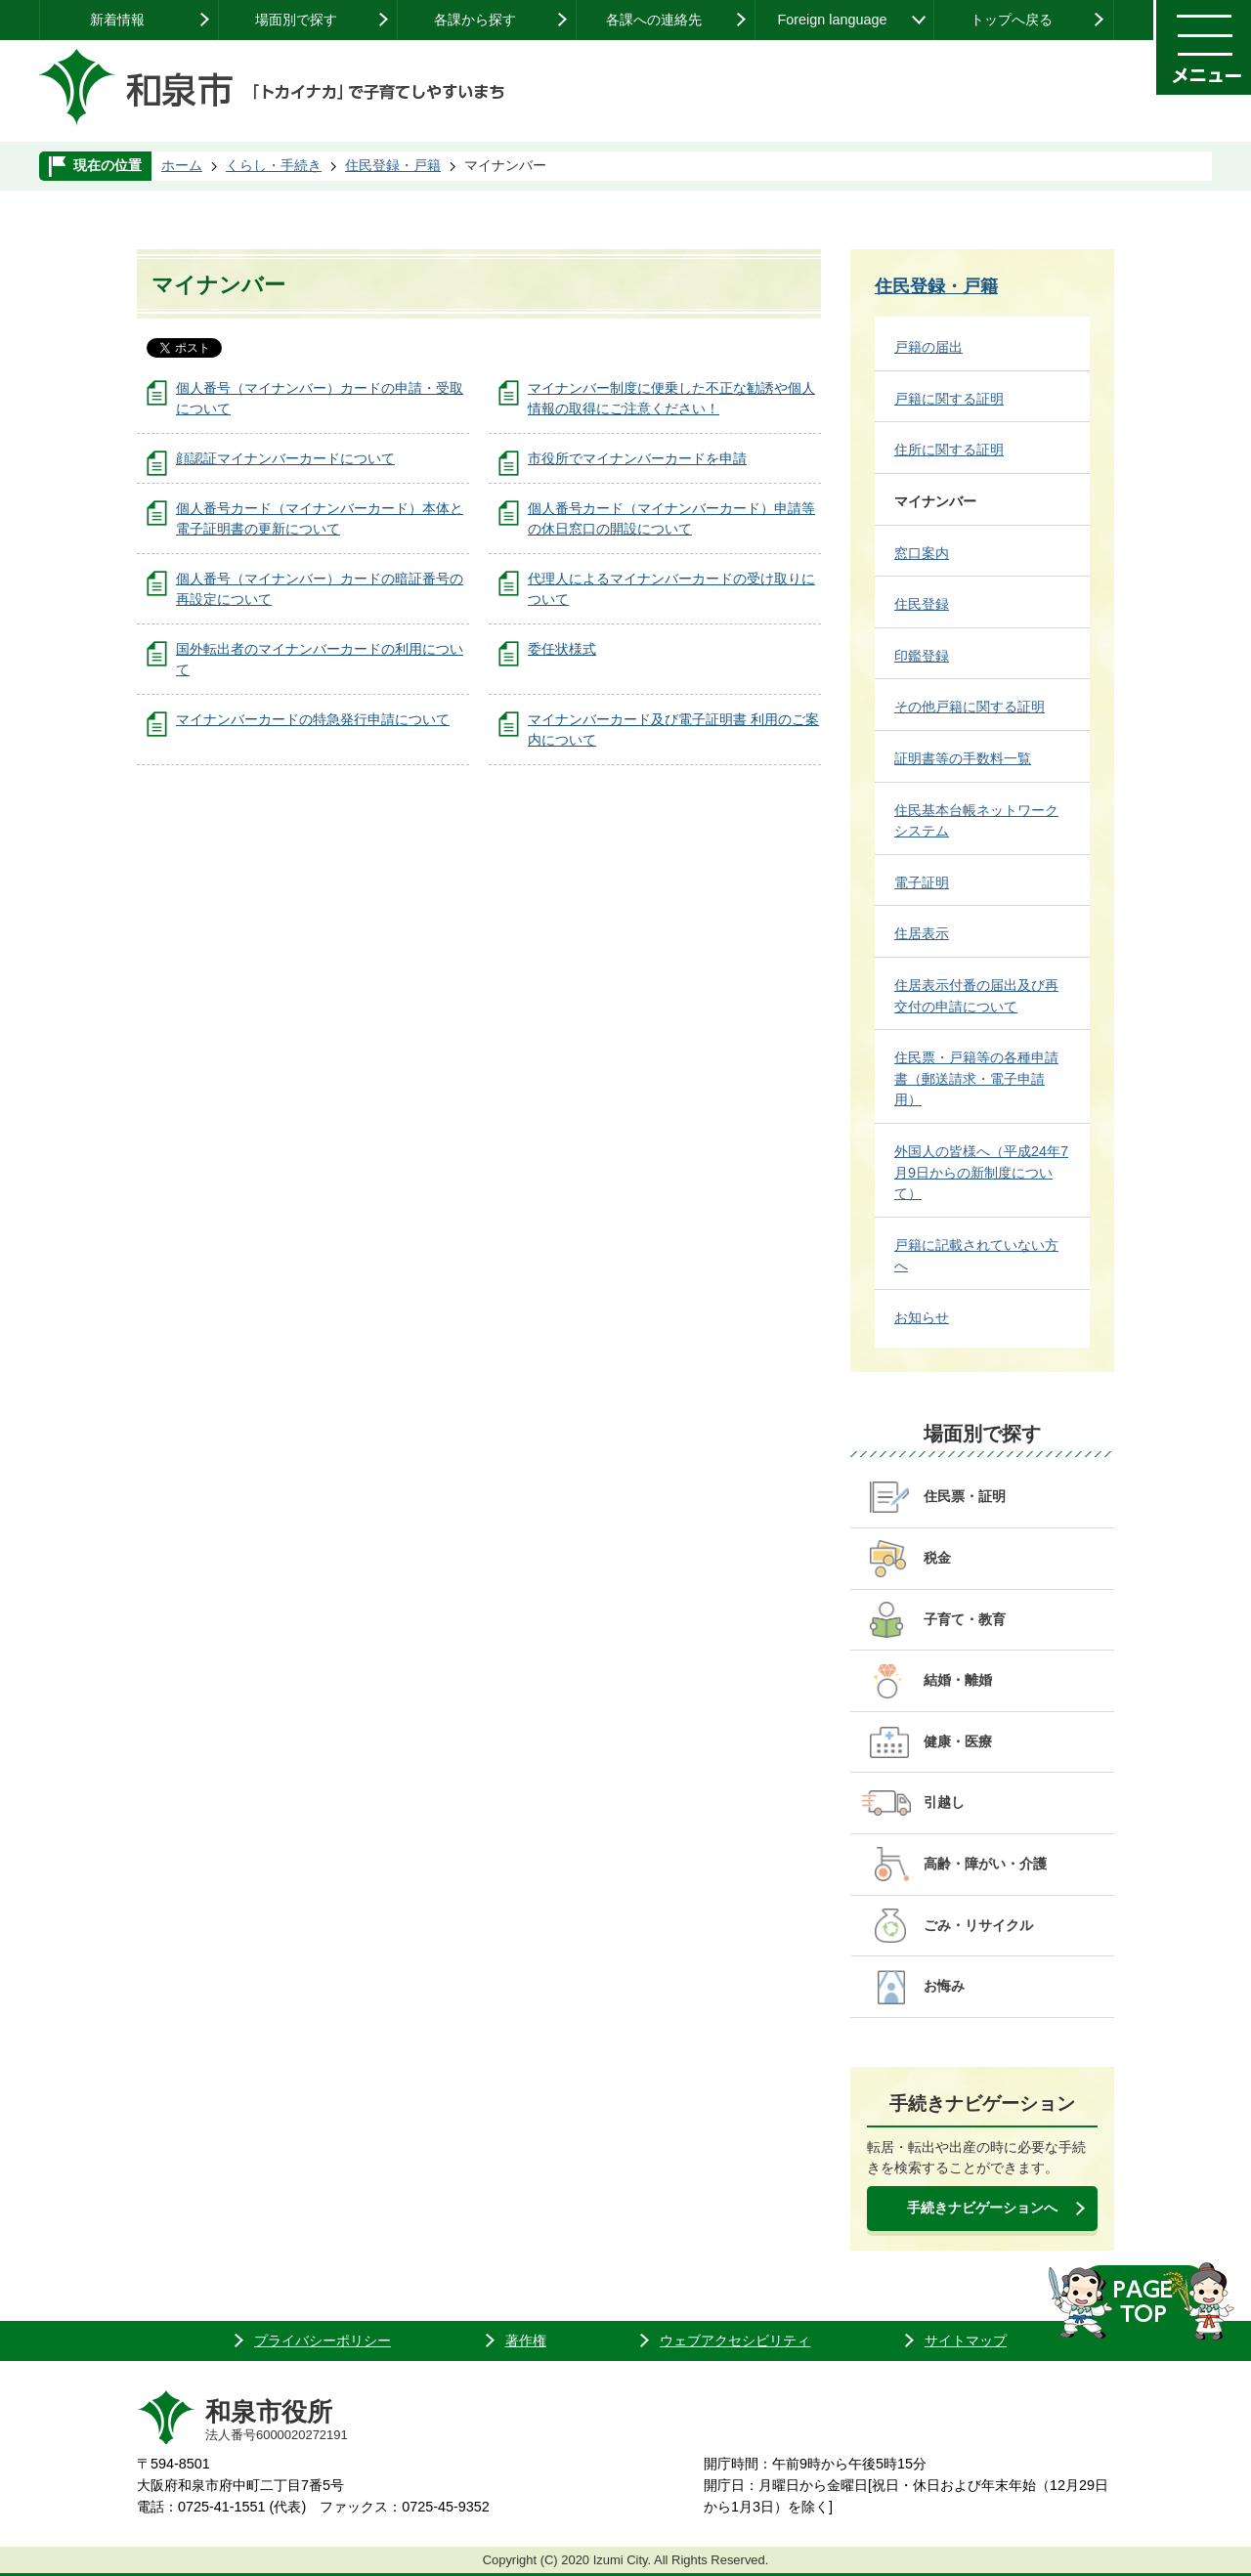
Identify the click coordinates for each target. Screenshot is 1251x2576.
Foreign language (831, 19)
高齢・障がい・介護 (985, 1863)
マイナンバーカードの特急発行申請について (313, 719)
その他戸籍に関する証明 (969, 706)
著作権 (525, 2340)
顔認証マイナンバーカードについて (285, 458)
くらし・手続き (274, 165)
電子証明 (921, 882)
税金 (937, 1558)
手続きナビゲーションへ (982, 2207)
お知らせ (921, 1317)
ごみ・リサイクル (978, 1925)
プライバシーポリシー (322, 2340)
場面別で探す (296, 19)
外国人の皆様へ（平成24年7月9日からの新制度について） (981, 1172)
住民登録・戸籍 (393, 165)
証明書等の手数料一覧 (962, 758)
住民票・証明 (965, 1496)
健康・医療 (958, 1741)
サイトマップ (966, 2340)
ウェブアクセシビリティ (735, 2340)
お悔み (944, 1986)
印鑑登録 (921, 656)
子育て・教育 (965, 1619)
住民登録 (921, 604)
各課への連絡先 (654, 19)
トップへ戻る (1012, 19)
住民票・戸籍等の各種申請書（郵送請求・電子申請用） (976, 1078)
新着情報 (117, 19)
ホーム (181, 165)
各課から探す (475, 19)
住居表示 (921, 933)
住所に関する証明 (949, 449)
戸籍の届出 (928, 347)
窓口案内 (921, 553)
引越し (944, 1802)
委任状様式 (562, 649)
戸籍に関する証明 (949, 399)
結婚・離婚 (958, 1680)
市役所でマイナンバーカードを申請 (637, 458)
